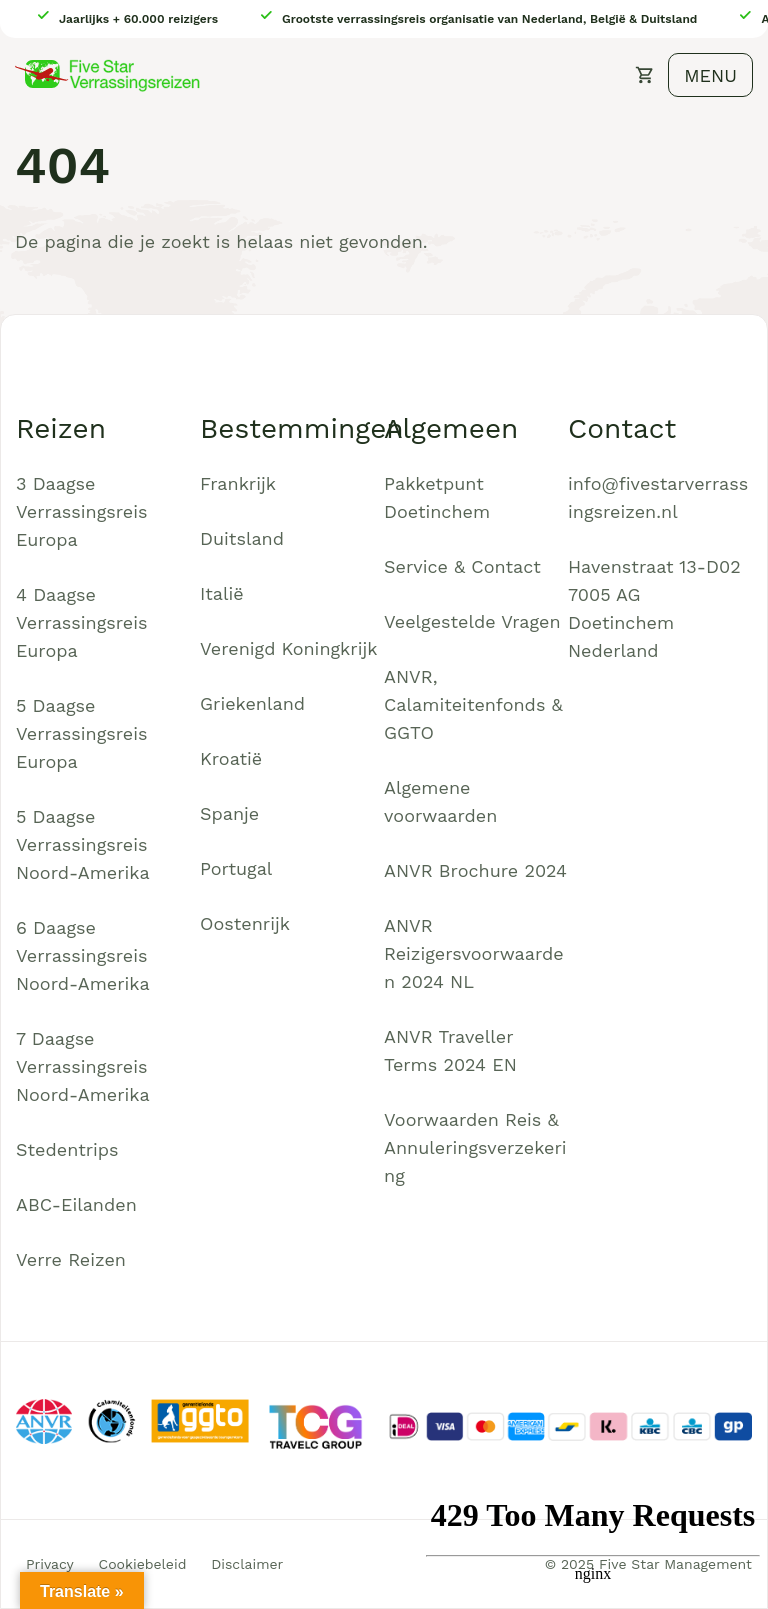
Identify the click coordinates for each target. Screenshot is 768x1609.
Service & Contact (462, 566)
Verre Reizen (71, 1259)
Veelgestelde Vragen (472, 621)
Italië (222, 593)
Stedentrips (67, 1149)
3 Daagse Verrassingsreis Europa (82, 511)
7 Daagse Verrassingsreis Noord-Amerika (83, 1066)
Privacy (50, 1564)
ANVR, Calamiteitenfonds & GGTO (473, 704)
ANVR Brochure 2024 (475, 870)
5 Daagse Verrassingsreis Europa (82, 733)
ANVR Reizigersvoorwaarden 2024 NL (474, 953)
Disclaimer (247, 1564)
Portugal (236, 868)
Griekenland (252, 703)
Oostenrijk (245, 923)
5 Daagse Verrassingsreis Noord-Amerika (83, 844)
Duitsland (242, 538)
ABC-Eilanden (76, 1204)
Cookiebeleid (143, 1564)
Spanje (229, 813)
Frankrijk (238, 483)
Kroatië (231, 758)
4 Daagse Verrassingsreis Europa (82, 622)
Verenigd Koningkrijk (288, 648)
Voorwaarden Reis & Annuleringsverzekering (475, 1147)
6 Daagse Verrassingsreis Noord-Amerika (83, 955)
